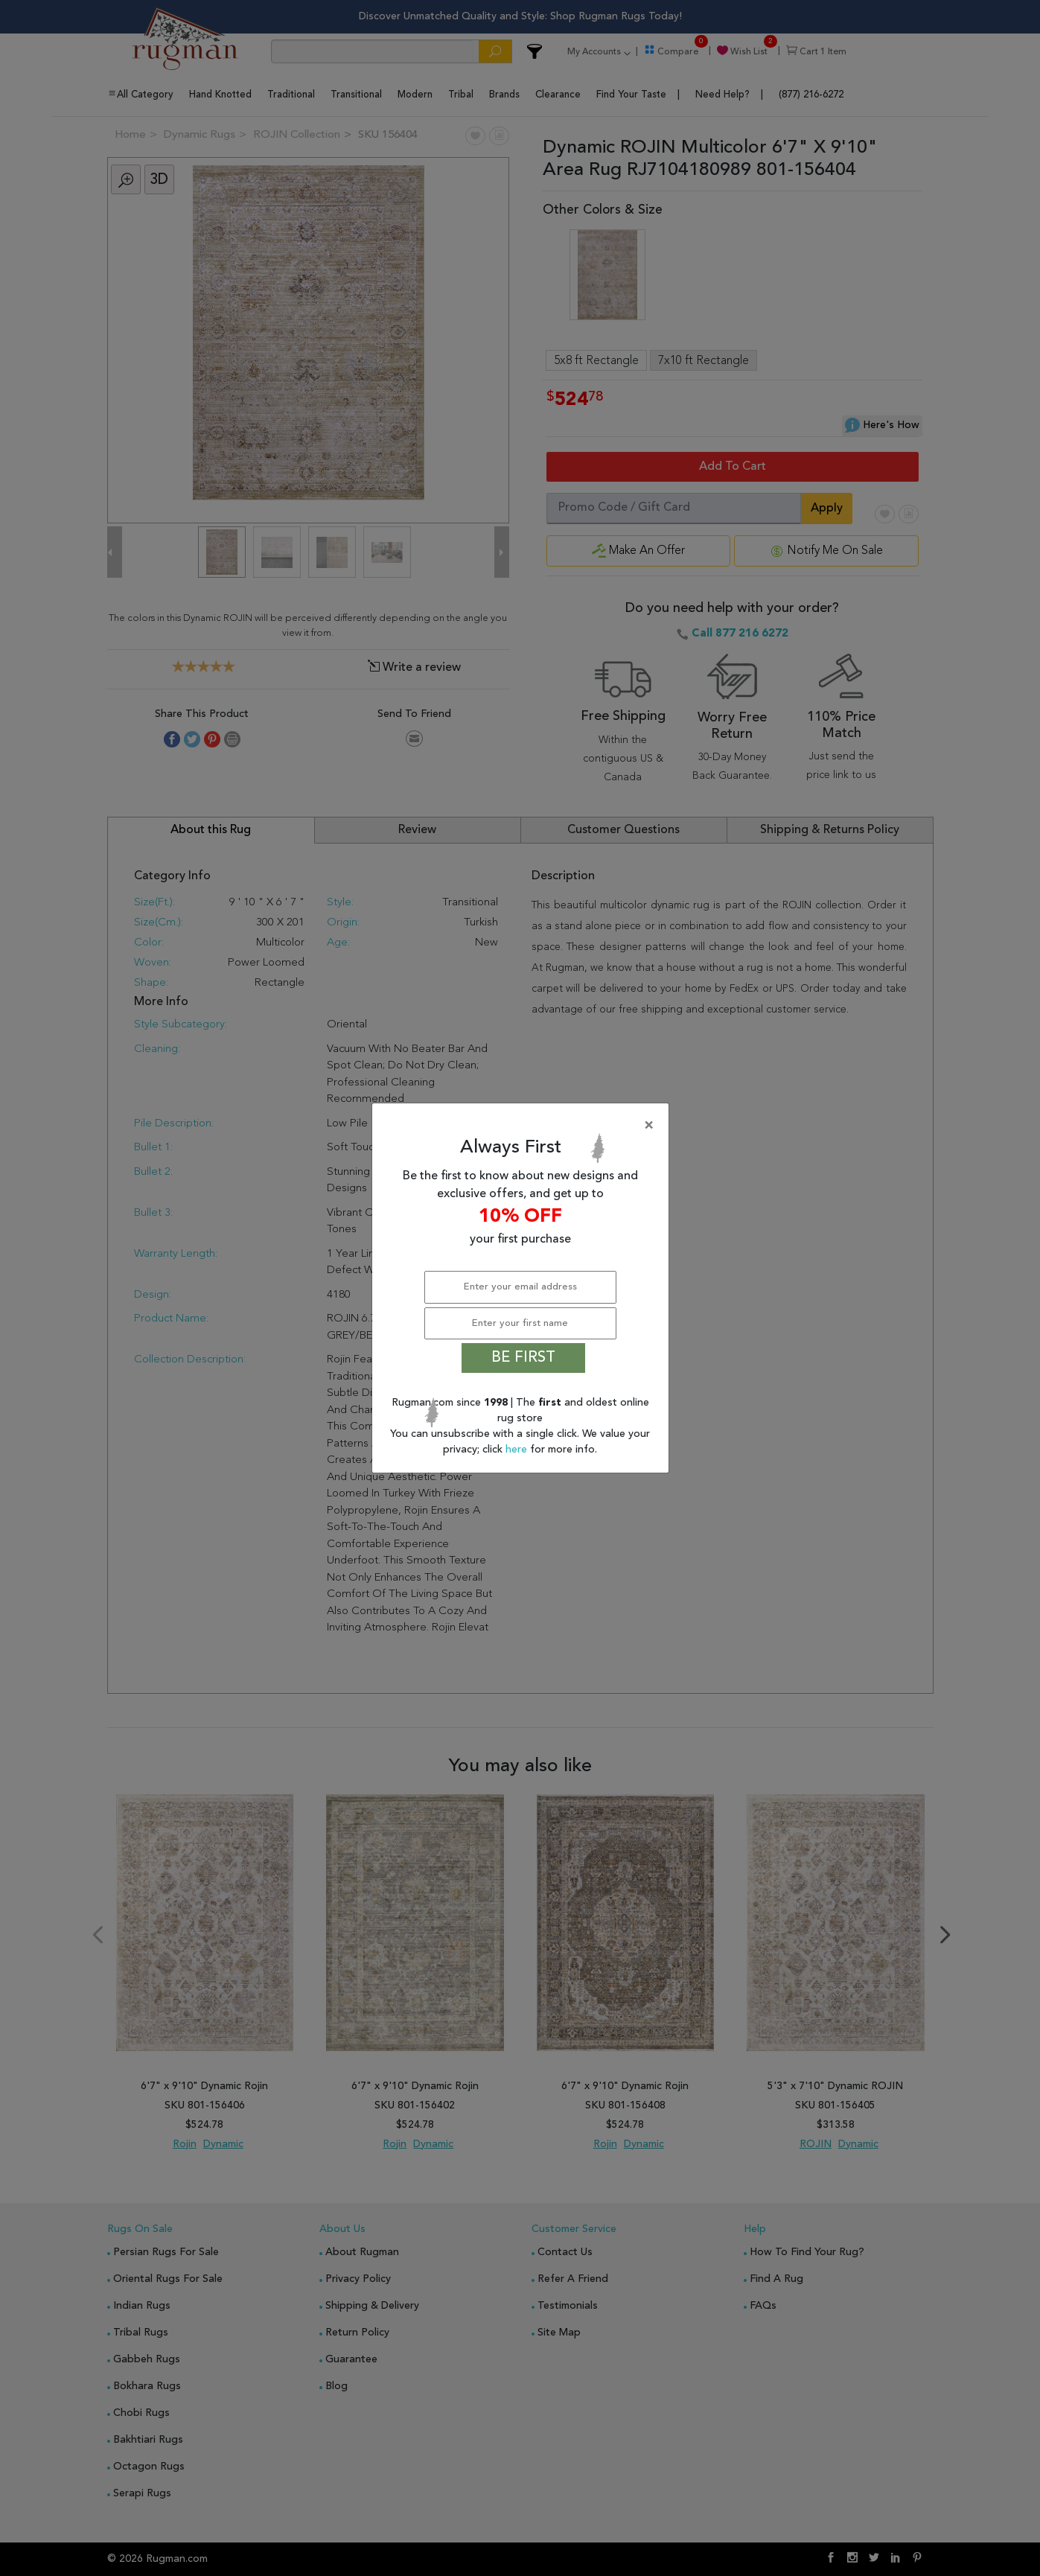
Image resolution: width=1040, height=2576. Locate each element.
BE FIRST (523, 1358)
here (517, 1449)
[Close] (523, 1125)
